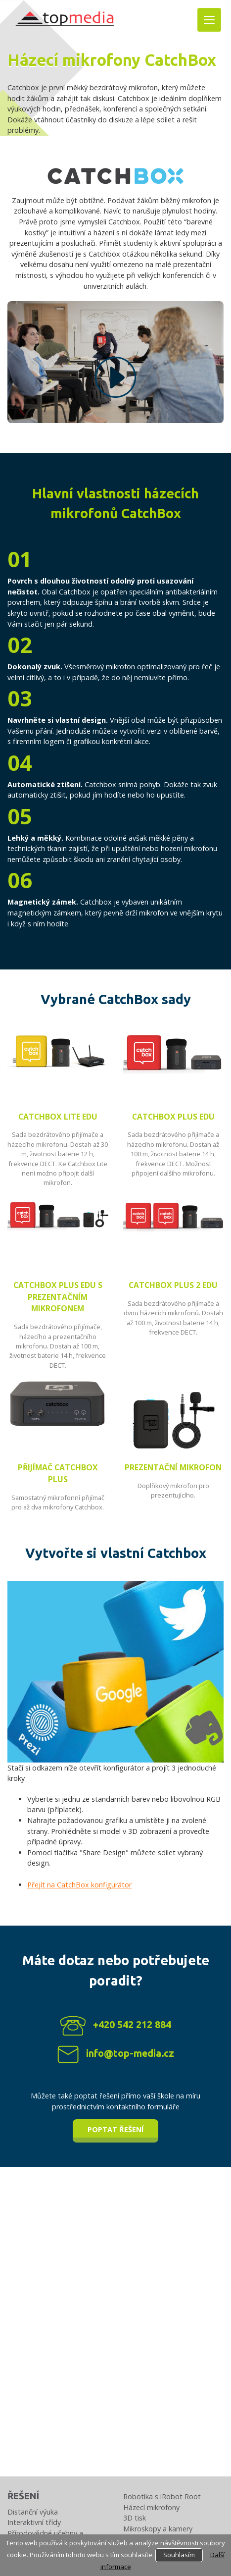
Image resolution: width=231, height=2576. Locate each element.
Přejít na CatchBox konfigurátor (79, 1884)
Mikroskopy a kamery (157, 2528)
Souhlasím (179, 2554)
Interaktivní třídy (34, 2522)
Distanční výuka (32, 2512)
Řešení (23, 2496)
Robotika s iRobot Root (162, 2496)
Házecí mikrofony (151, 2507)
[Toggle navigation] (209, 20)
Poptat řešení (115, 2129)
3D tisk (134, 2517)
